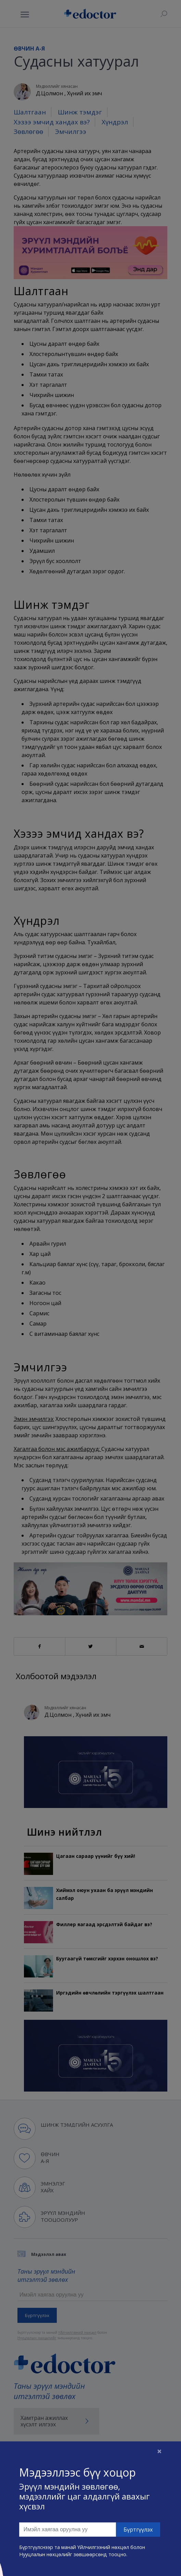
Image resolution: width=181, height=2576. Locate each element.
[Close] (159, 2451)
